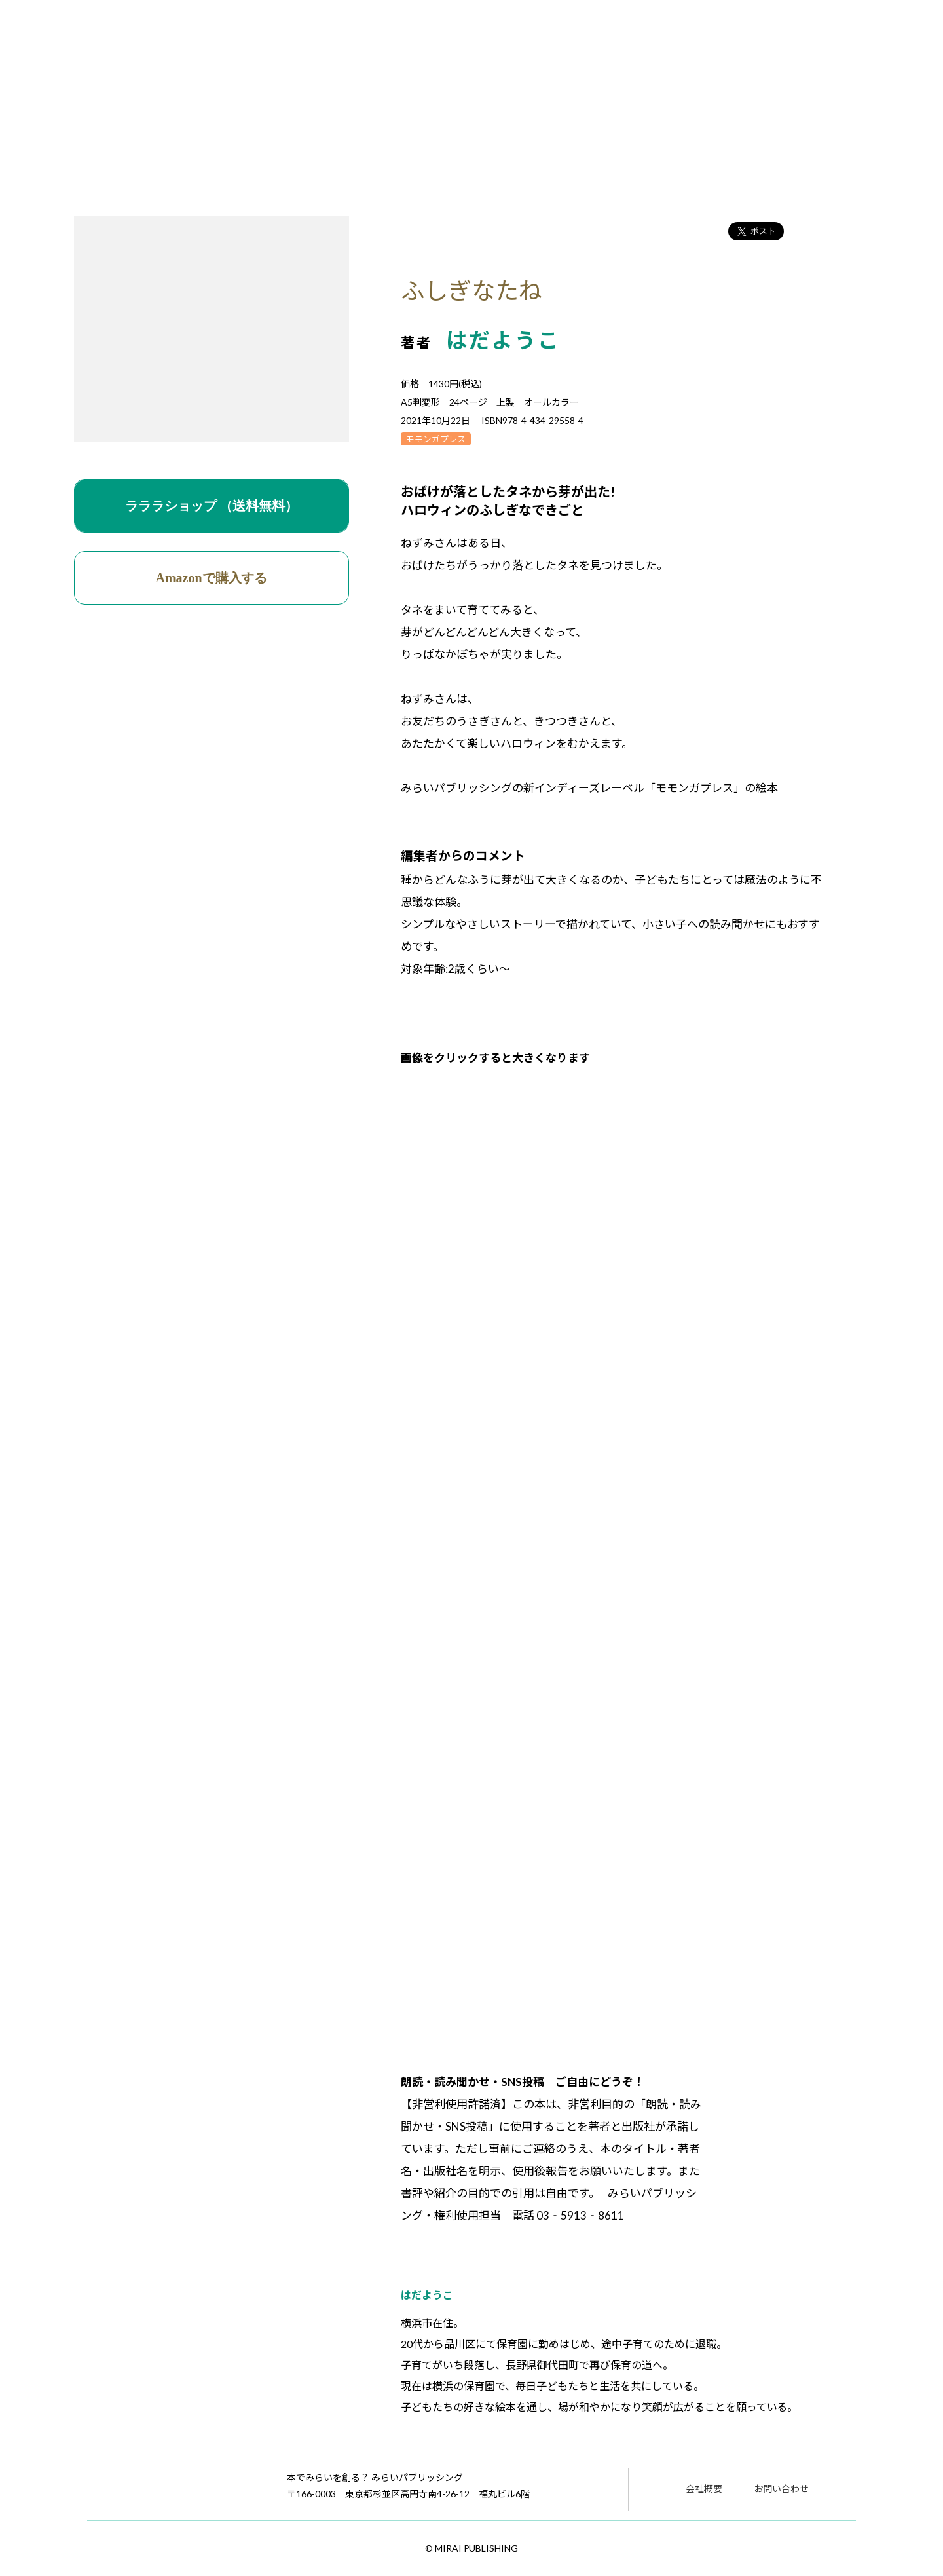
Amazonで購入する (212, 578)
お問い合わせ (781, 2488)
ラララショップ (212, 506)
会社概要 (704, 2488)
